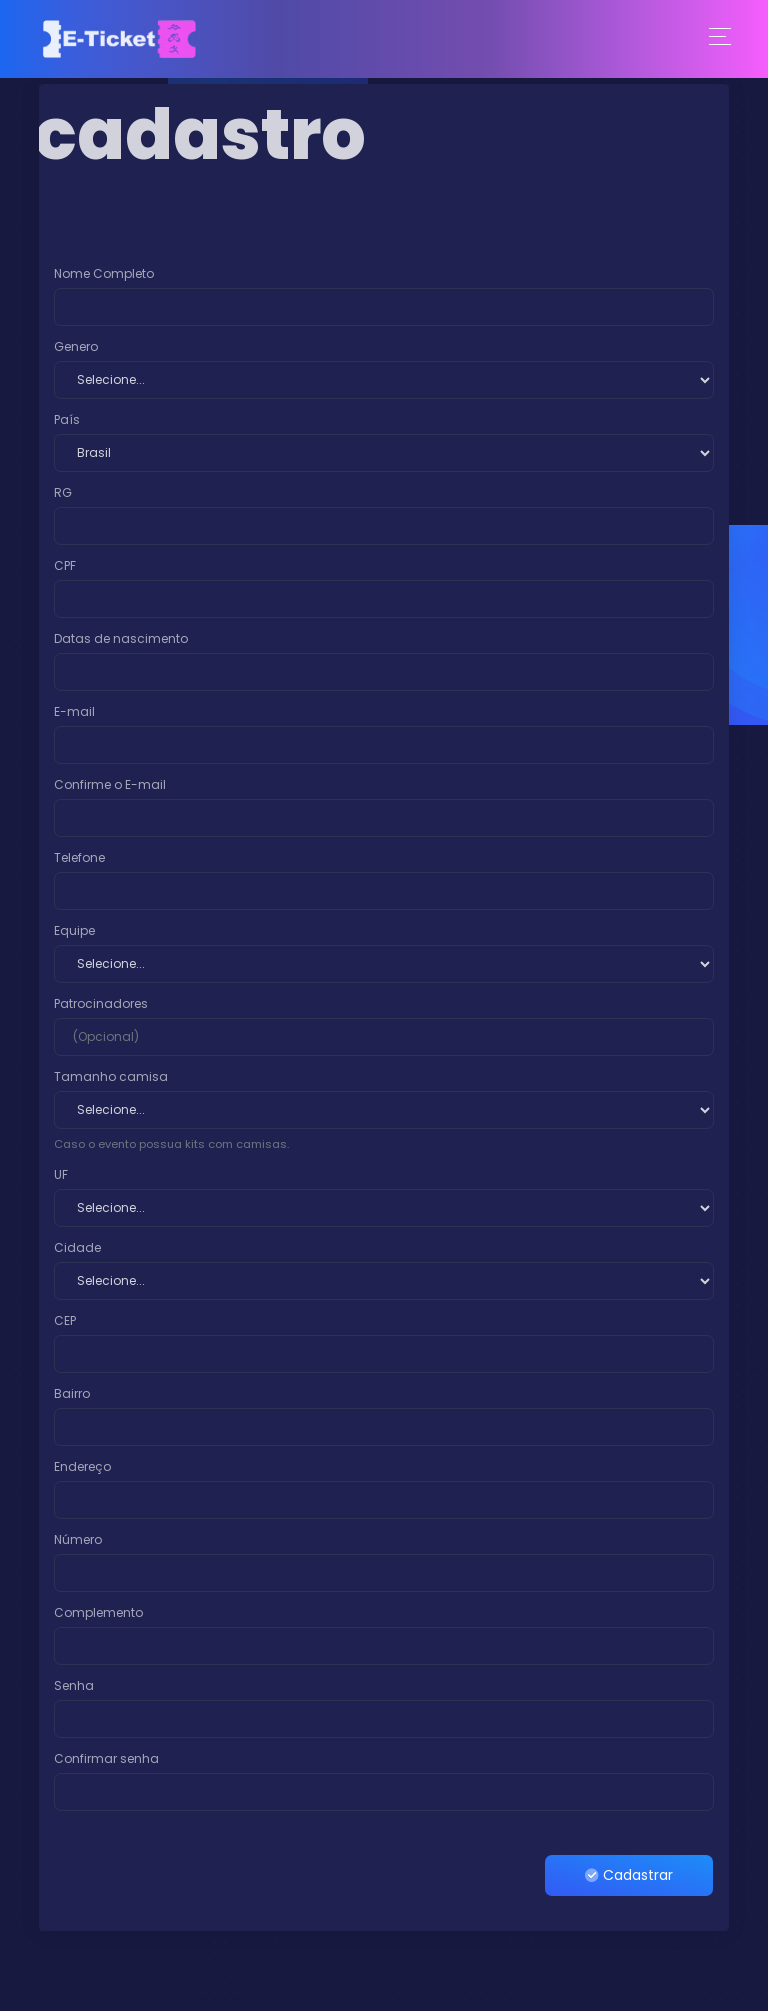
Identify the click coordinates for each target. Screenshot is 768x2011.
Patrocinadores (101, 1003)
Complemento (98, 1612)
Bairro (72, 1393)
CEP (65, 1320)
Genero (76, 346)
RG (63, 492)
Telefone (79, 857)
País (67, 419)
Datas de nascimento (121, 638)
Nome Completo (104, 273)
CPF (65, 565)
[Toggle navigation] (720, 39)
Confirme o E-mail (110, 784)
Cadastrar (629, 1875)
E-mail (74, 711)
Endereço (82, 1466)
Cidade (77, 1247)
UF (61, 1174)
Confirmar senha (106, 1758)
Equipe (74, 930)
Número (78, 1539)
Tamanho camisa (111, 1076)
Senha (74, 1685)
